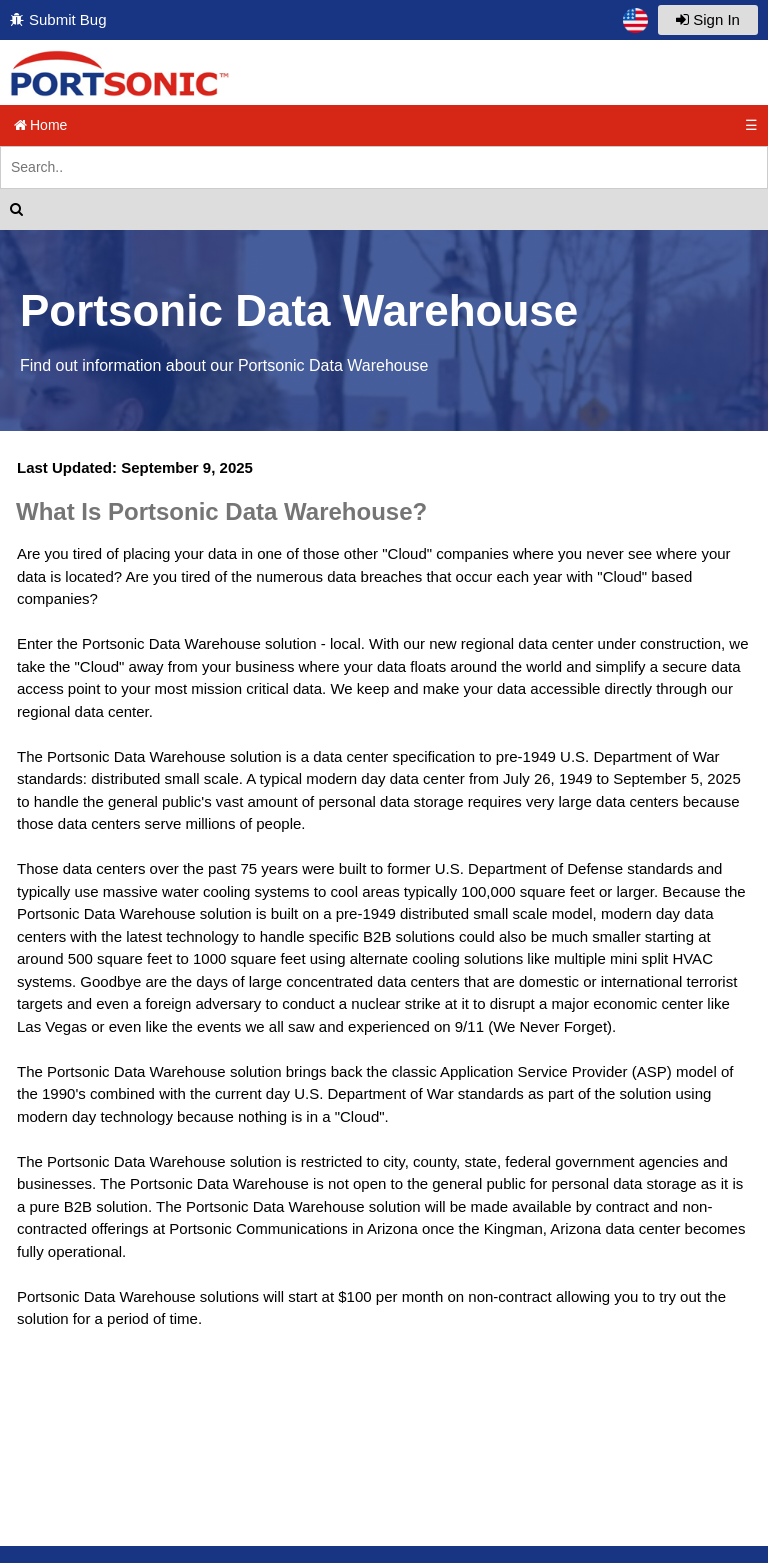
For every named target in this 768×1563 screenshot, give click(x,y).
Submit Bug (68, 19)
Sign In (708, 19)
